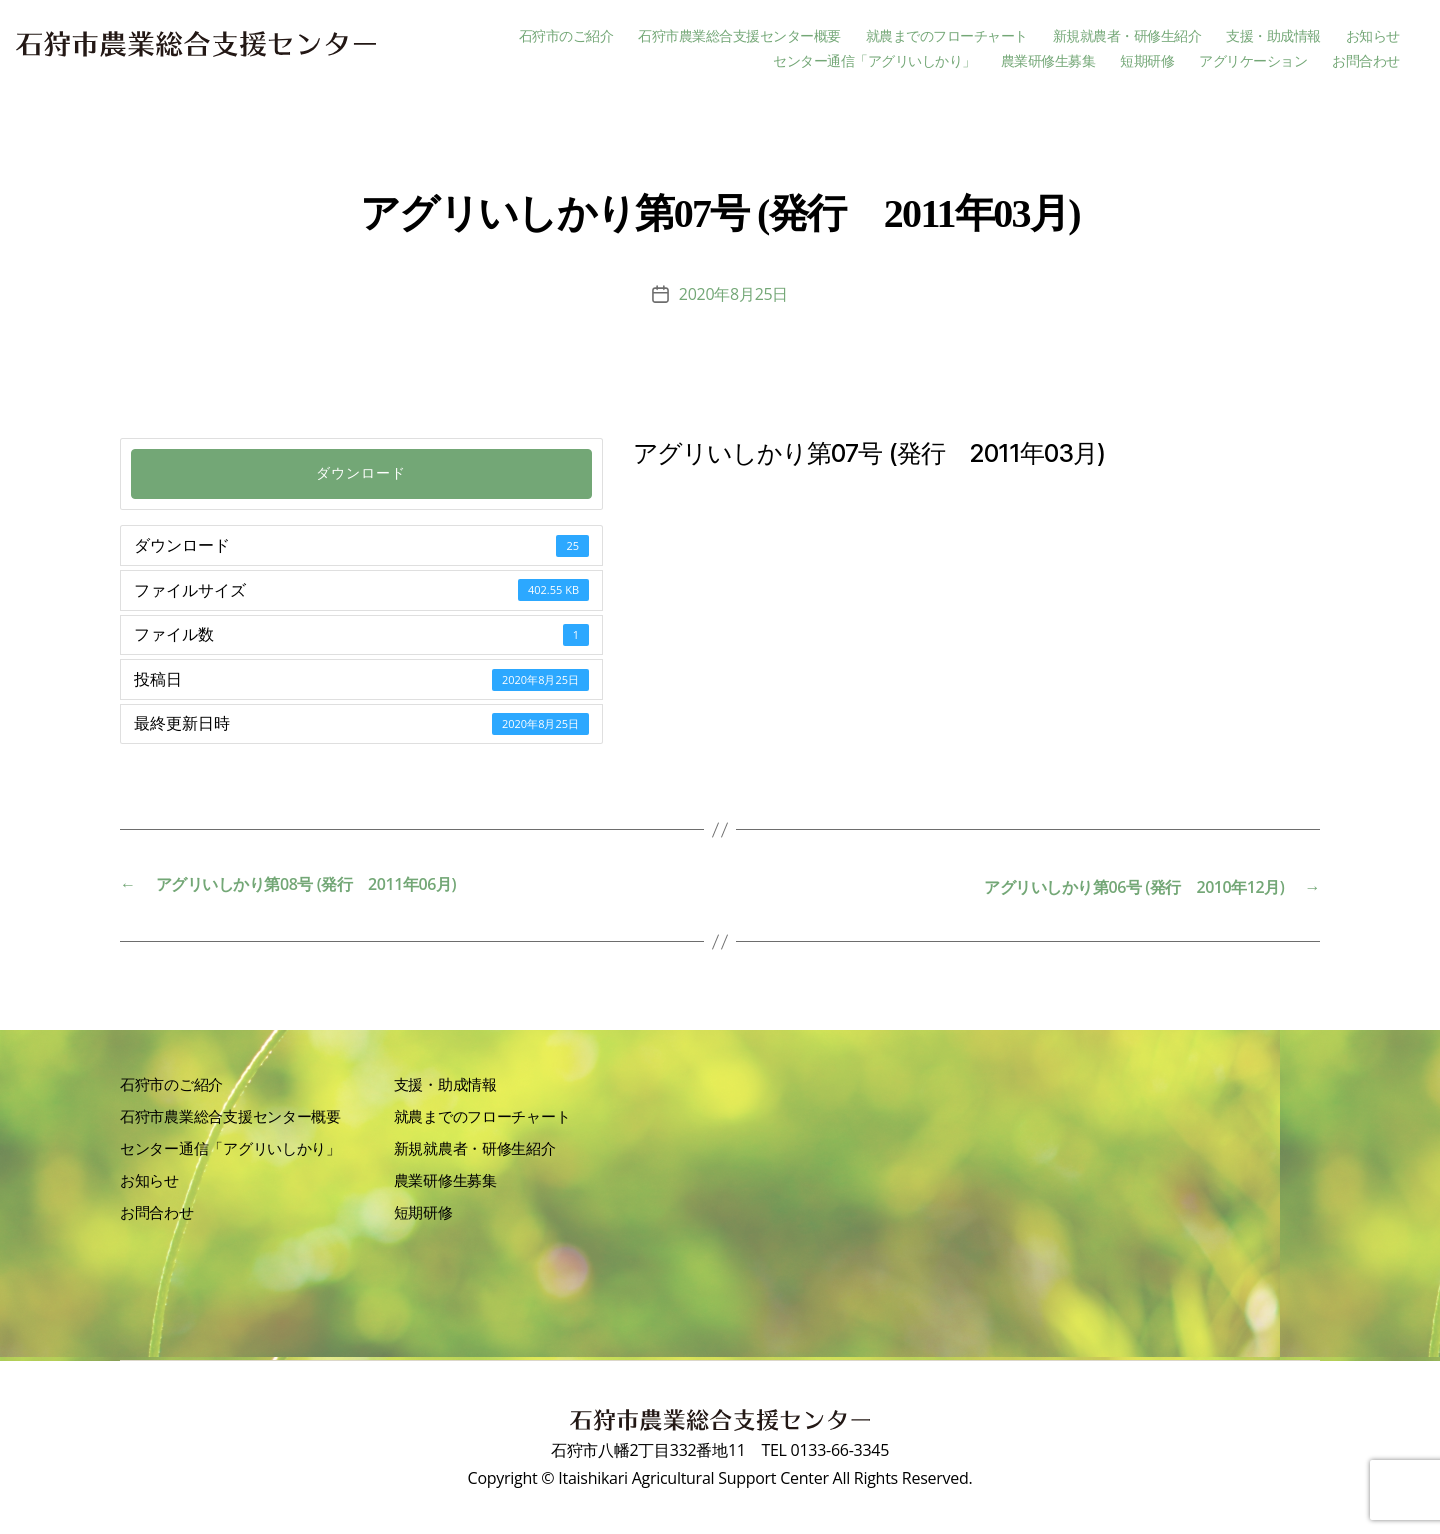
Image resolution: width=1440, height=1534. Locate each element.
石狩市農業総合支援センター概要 (739, 36)
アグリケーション (1253, 61)
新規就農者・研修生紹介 (1127, 36)
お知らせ (1373, 36)
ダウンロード (361, 473)
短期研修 (1147, 61)
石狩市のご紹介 (566, 36)
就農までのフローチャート (947, 36)
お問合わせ (1366, 61)
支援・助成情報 (1273, 36)
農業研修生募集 (1048, 61)
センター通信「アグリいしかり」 (874, 61)
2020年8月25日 (733, 294)
